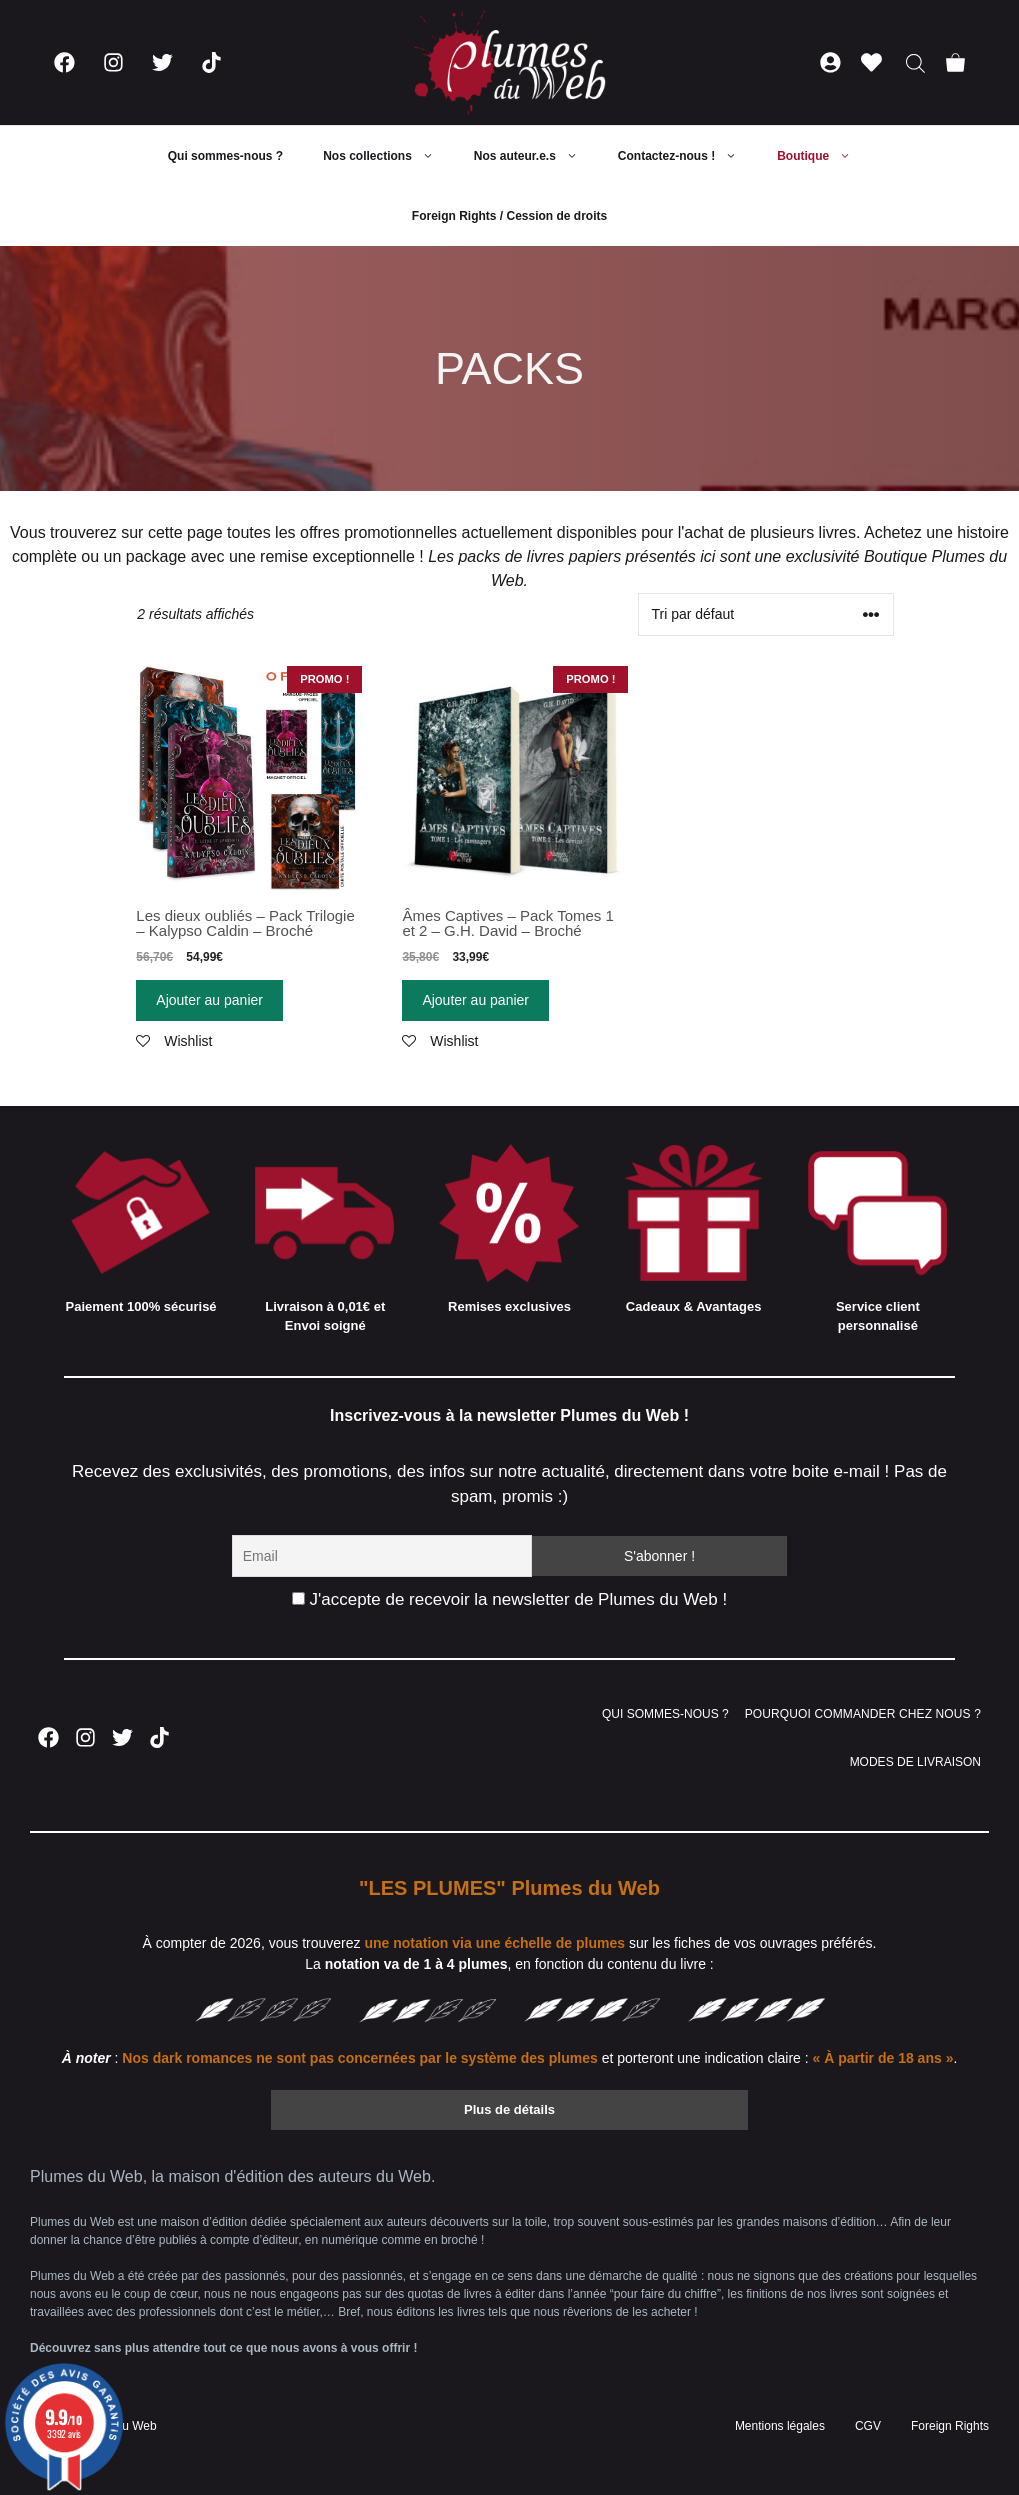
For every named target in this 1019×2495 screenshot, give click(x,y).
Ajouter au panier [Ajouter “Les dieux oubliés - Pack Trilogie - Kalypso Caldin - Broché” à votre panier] (209, 1000)
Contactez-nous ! (687, 156)
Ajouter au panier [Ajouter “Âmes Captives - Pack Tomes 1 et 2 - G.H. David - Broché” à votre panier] (475, 1000)
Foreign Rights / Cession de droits (509, 216)
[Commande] (766, 614)
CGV (868, 2426)
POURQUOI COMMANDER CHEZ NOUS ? (863, 1714)
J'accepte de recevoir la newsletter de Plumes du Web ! (509, 1599)
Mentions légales (780, 2426)
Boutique (824, 156)
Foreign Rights (950, 2426)
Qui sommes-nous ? (225, 156)
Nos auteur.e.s (536, 156)
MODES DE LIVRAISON (915, 1762)
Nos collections (388, 156)
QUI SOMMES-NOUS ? (665, 1714)
